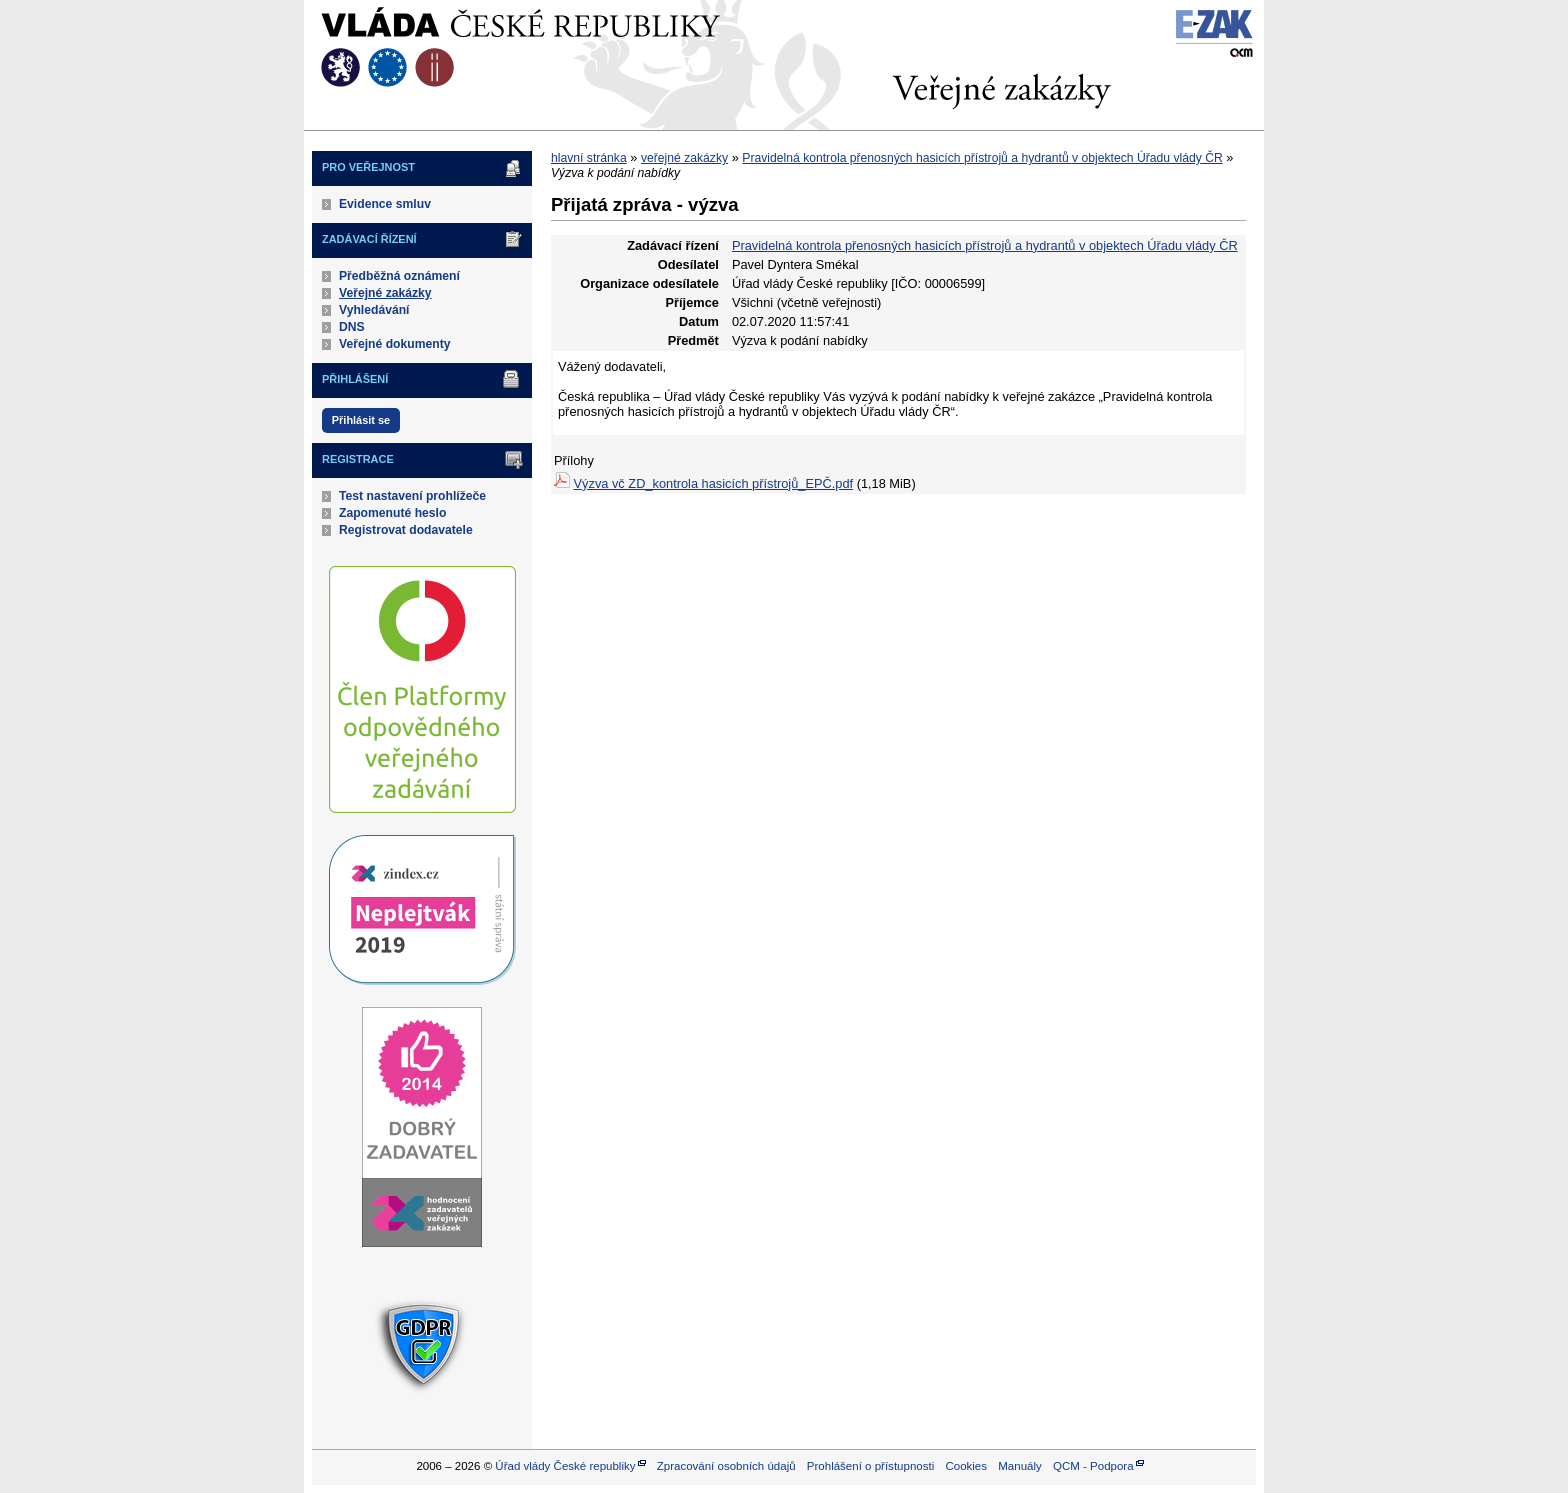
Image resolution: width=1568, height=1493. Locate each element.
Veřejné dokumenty (394, 344)
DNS (352, 327)
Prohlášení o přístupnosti (870, 1466)
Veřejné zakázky (385, 293)
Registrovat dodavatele (406, 530)
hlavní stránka (589, 158)
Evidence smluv (385, 204)
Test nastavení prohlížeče (412, 496)
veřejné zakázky (684, 158)
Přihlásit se (361, 420)
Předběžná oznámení (399, 276)
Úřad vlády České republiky (565, 1466)
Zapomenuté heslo (392, 513)
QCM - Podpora (1093, 1466)
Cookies (966, 1466)
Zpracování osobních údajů (726, 1466)
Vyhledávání (374, 310)
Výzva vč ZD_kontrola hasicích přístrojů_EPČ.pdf (714, 483)
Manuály (1020, 1466)
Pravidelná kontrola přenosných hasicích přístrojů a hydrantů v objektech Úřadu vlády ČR (982, 158)
